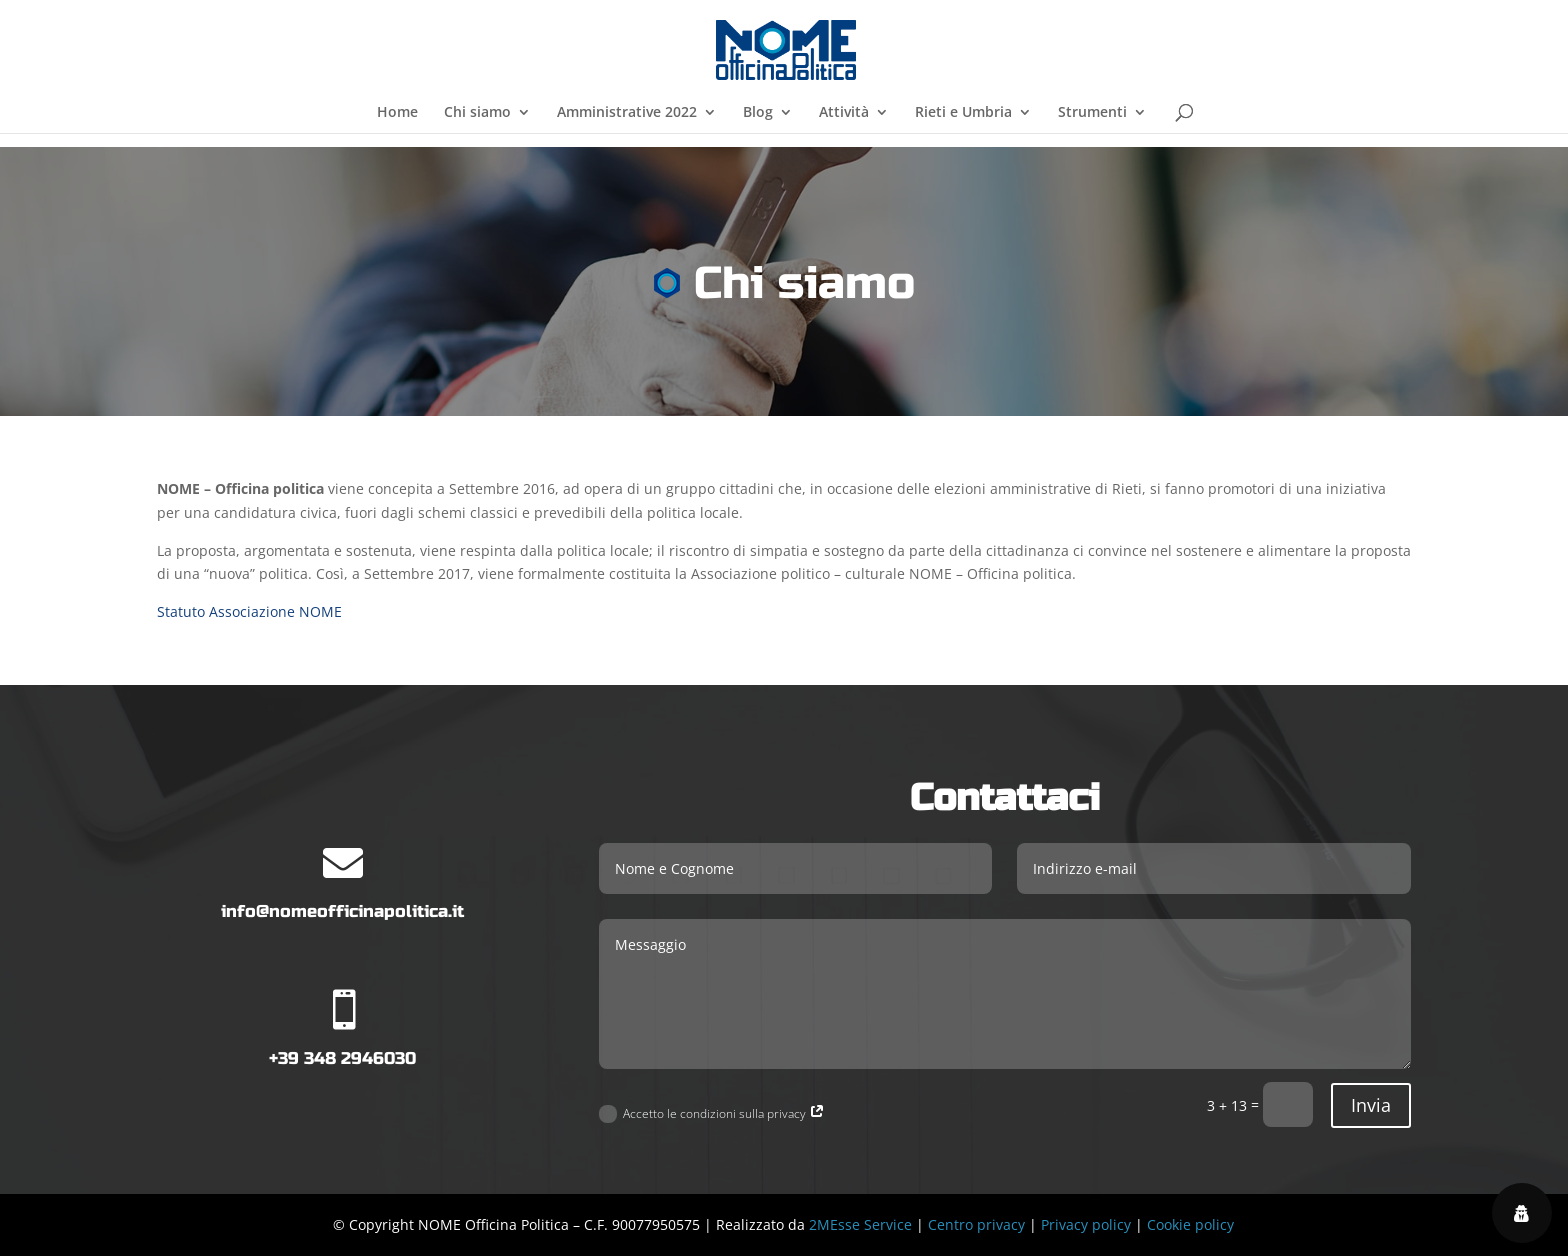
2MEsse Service (860, 1224)
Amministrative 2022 (627, 113)
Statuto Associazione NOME (249, 611)
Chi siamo (477, 113)
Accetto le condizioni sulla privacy (712, 1114)
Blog (758, 113)
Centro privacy (976, 1224)
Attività (844, 113)
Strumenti (1092, 113)
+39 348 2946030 (342, 1058)
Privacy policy (1086, 1224)
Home (397, 113)
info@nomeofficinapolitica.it (342, 911)
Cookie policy (1190, 1224)
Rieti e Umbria (963, 113)
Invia (1371, 1105)
